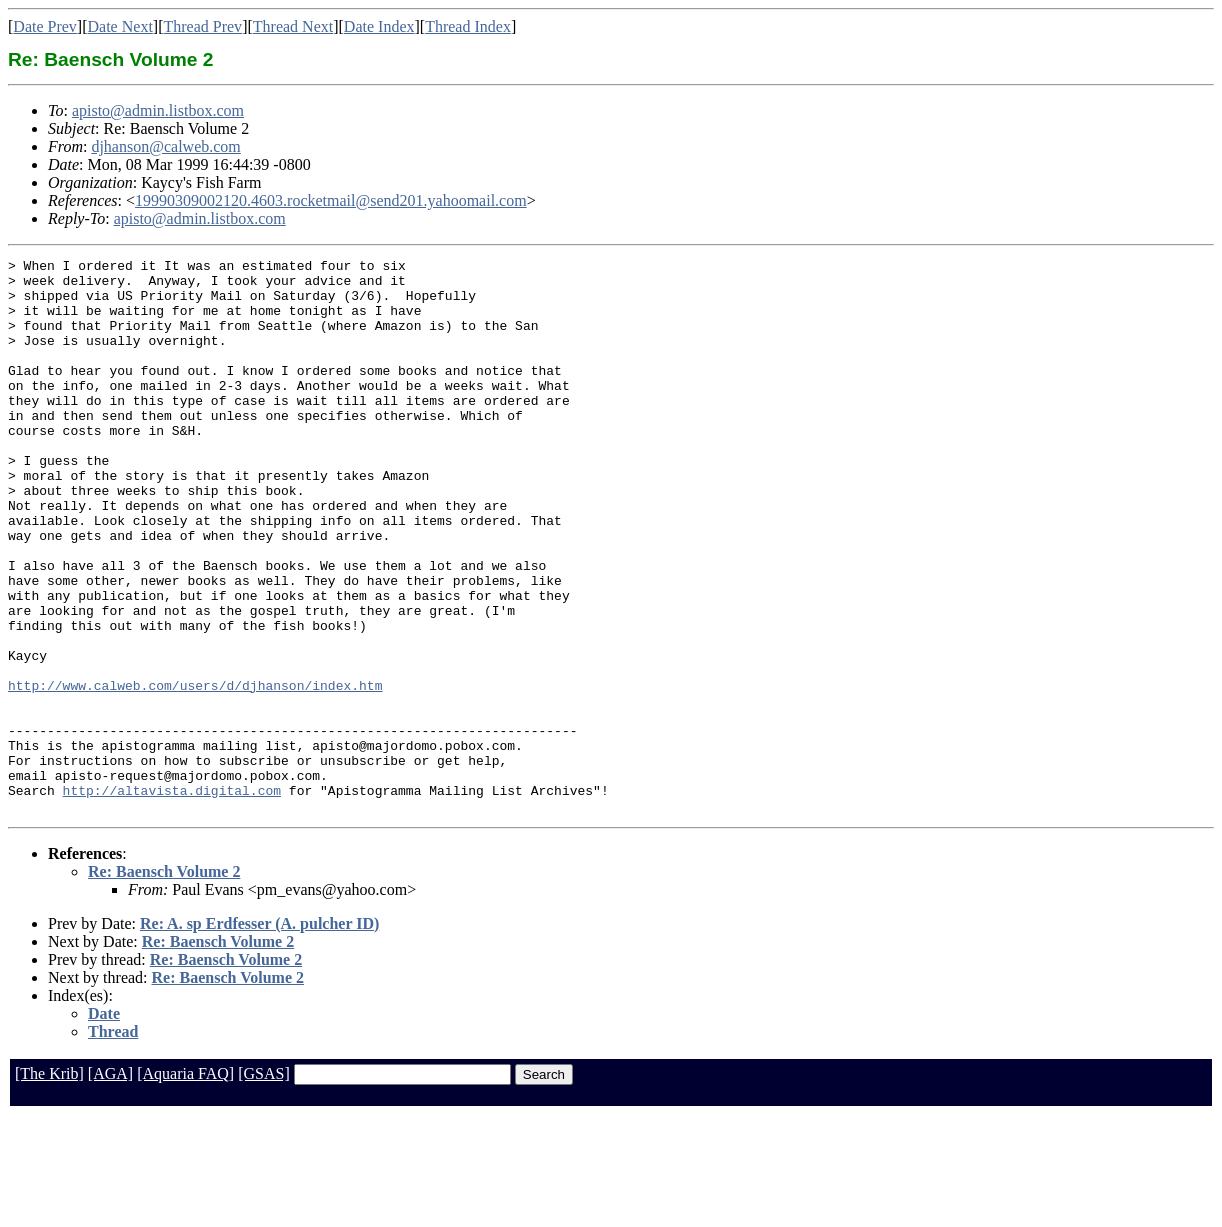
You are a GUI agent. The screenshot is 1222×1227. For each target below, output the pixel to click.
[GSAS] (264, 1184)
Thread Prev (202, 26)
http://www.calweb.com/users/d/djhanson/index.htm (195, 772)
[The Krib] (49, 1184)
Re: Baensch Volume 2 (164, 982)
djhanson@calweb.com (165, 146)
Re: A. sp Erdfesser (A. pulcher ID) (259, 1034)
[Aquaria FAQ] (185, 1184)
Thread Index (468, 26)
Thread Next (293, 26)
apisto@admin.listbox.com (158, 110)
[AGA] (110, 1184)
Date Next (120, 26)
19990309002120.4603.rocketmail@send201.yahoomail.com (331, 200)
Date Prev (45, 26)
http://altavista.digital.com (172, 898)
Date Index (379, 26)
